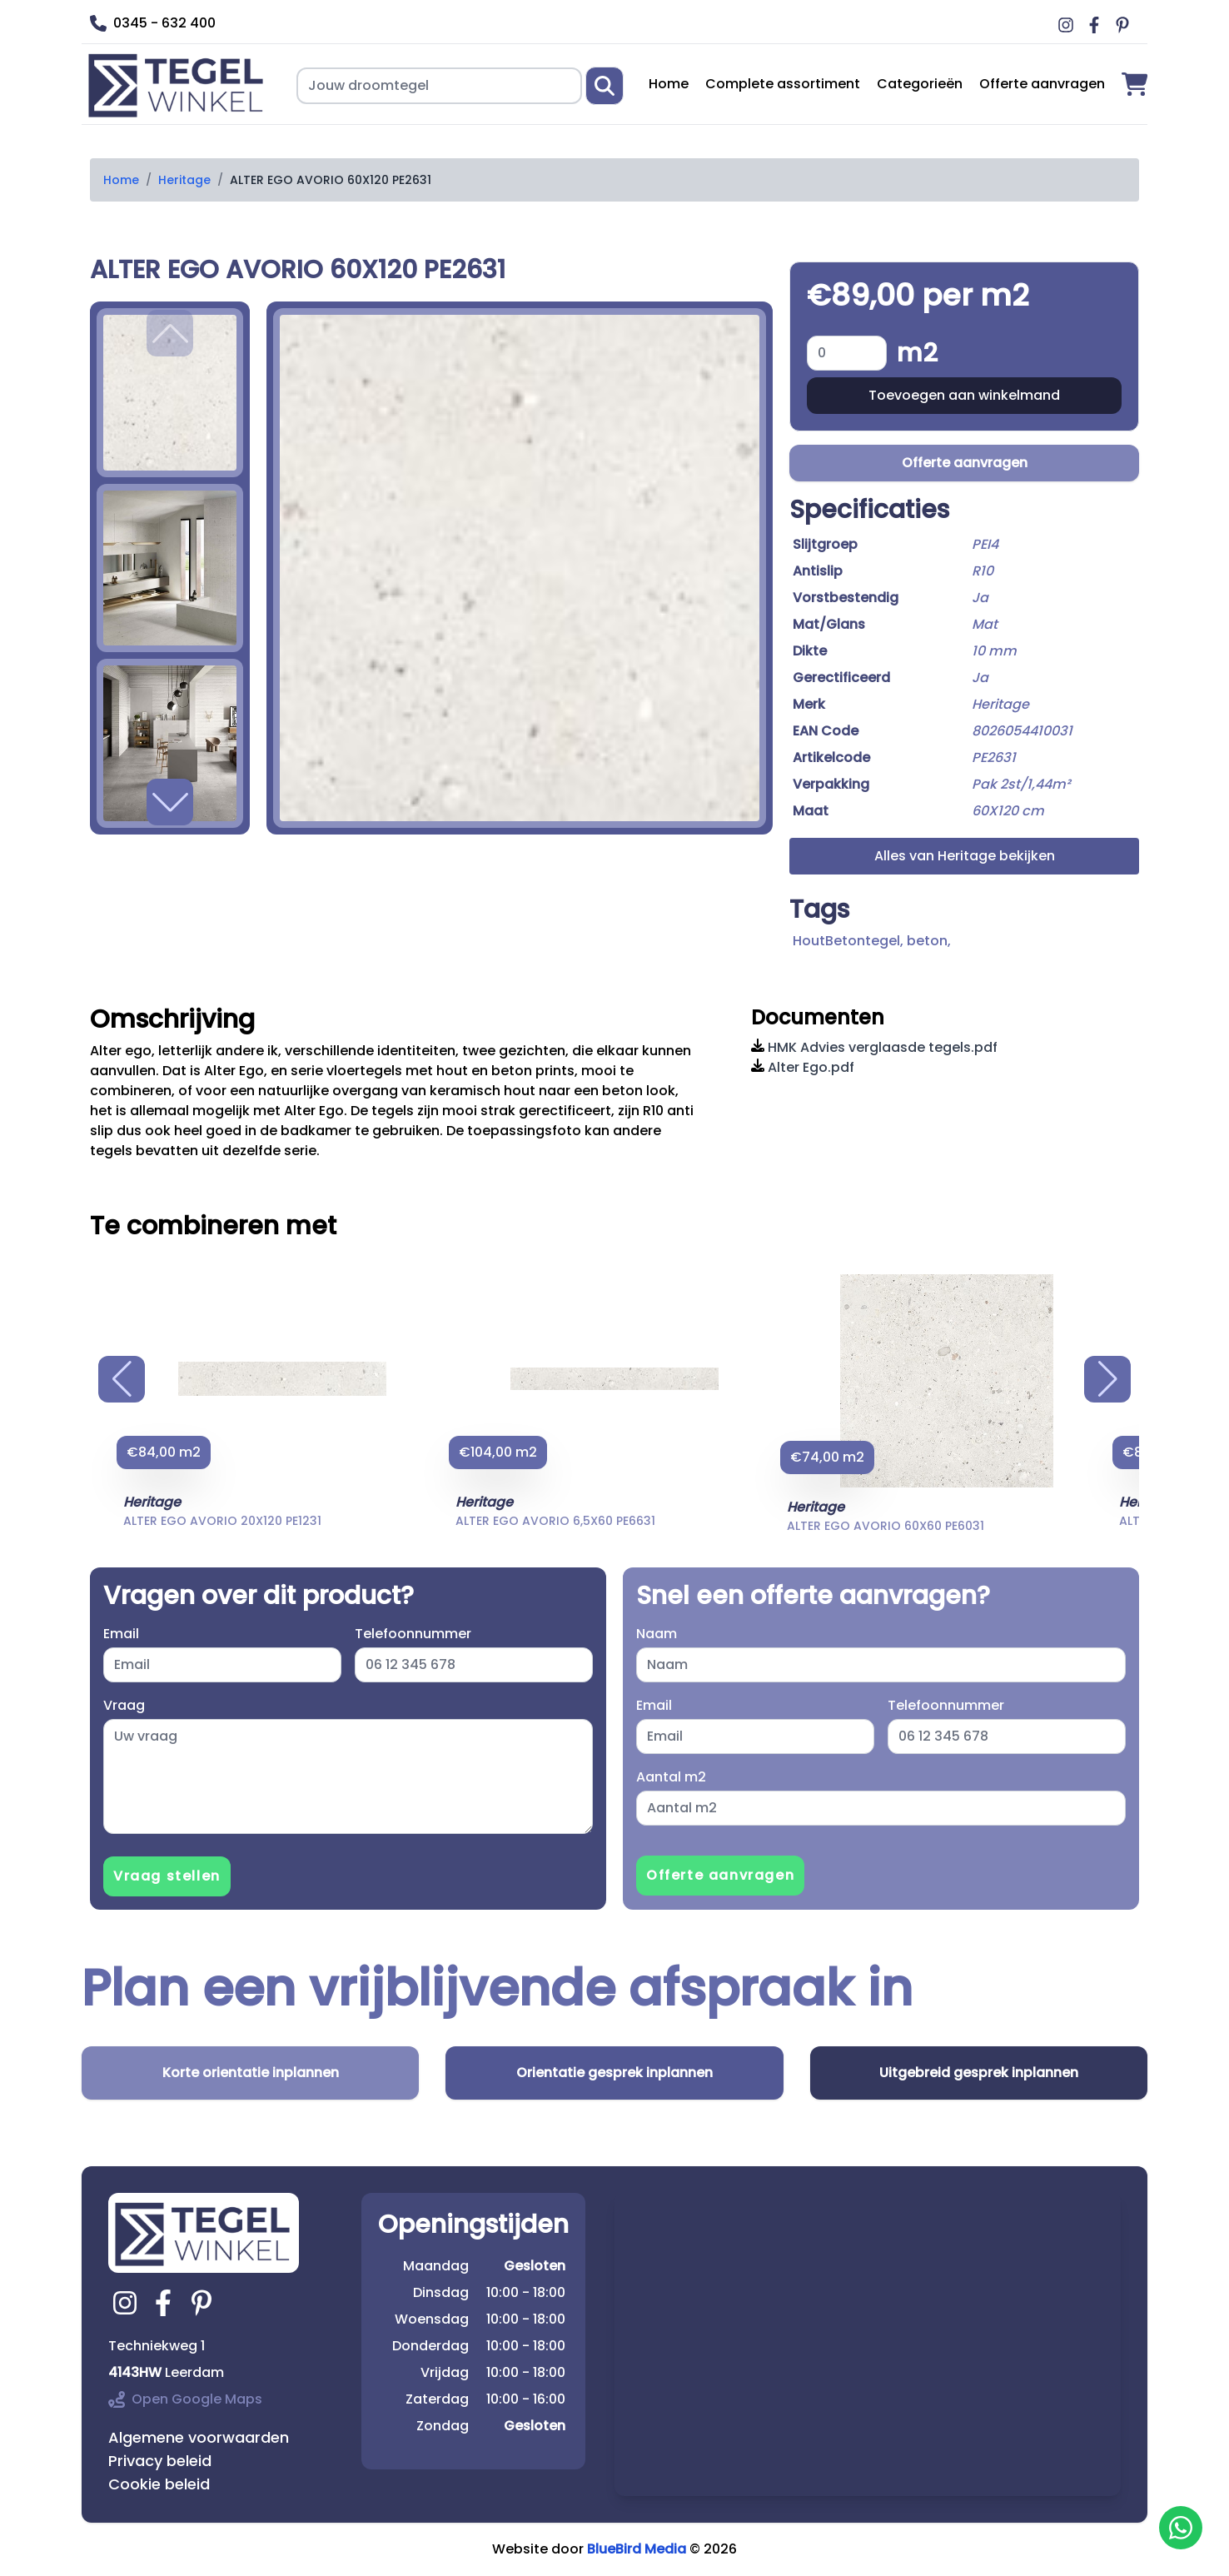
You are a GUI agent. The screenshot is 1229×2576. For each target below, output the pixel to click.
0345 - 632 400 (153, 22)
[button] (170, 802)
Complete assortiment (782, 83)
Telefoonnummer (413, 1633)
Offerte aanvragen (1042, 83)
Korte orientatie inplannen (250, 2072)
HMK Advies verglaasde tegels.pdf (874, 1047)
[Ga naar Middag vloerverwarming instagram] (1068, 25)
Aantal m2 (671, 1776)
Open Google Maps (185, 2399)
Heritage (184, 180)
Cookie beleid (159, 2484)
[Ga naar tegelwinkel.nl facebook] (166, 2302)
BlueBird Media (636, 2549)
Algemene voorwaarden (198, 2437)
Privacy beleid (159, 2460)
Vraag (124, 1705)
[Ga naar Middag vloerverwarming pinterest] (1125, 25)
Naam (656, 1633)
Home (669, 83)
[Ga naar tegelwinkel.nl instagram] (127, 2302)
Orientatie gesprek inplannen (614, 2072)
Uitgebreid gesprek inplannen (978, 2072)
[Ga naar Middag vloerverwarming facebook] (1096, 25)
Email (121, 1633)
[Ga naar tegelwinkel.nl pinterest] (204, 2302)
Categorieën (920, 83)
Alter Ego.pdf (802, 1067)
